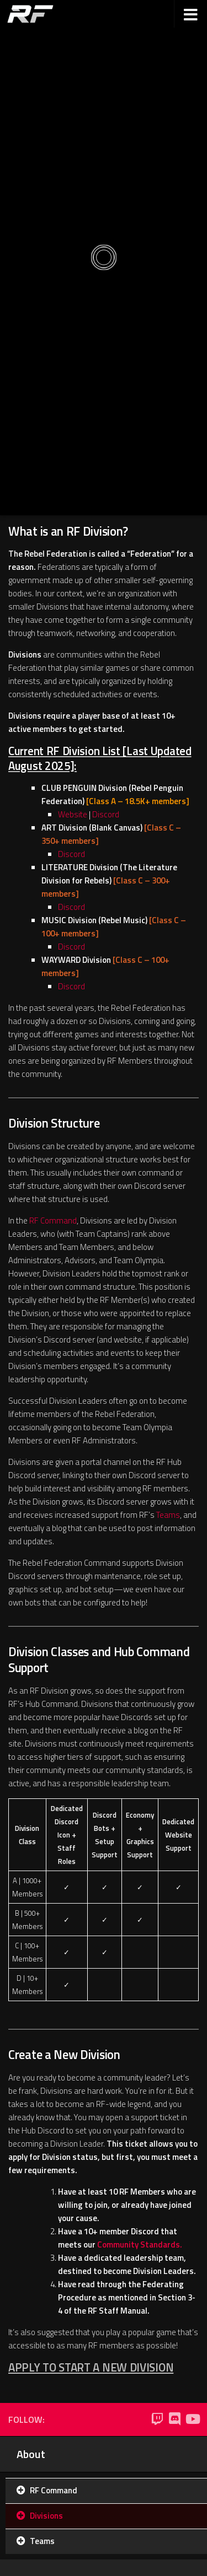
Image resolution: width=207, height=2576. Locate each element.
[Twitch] (156, 2419)
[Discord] (174, 2419)
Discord (105, 814)
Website (72, 814)
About (31, 2453)
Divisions (46, 2515)
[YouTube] (192, 2419)
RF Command (53, 1220)
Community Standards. (139, 2244)
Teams (168, 1514)
